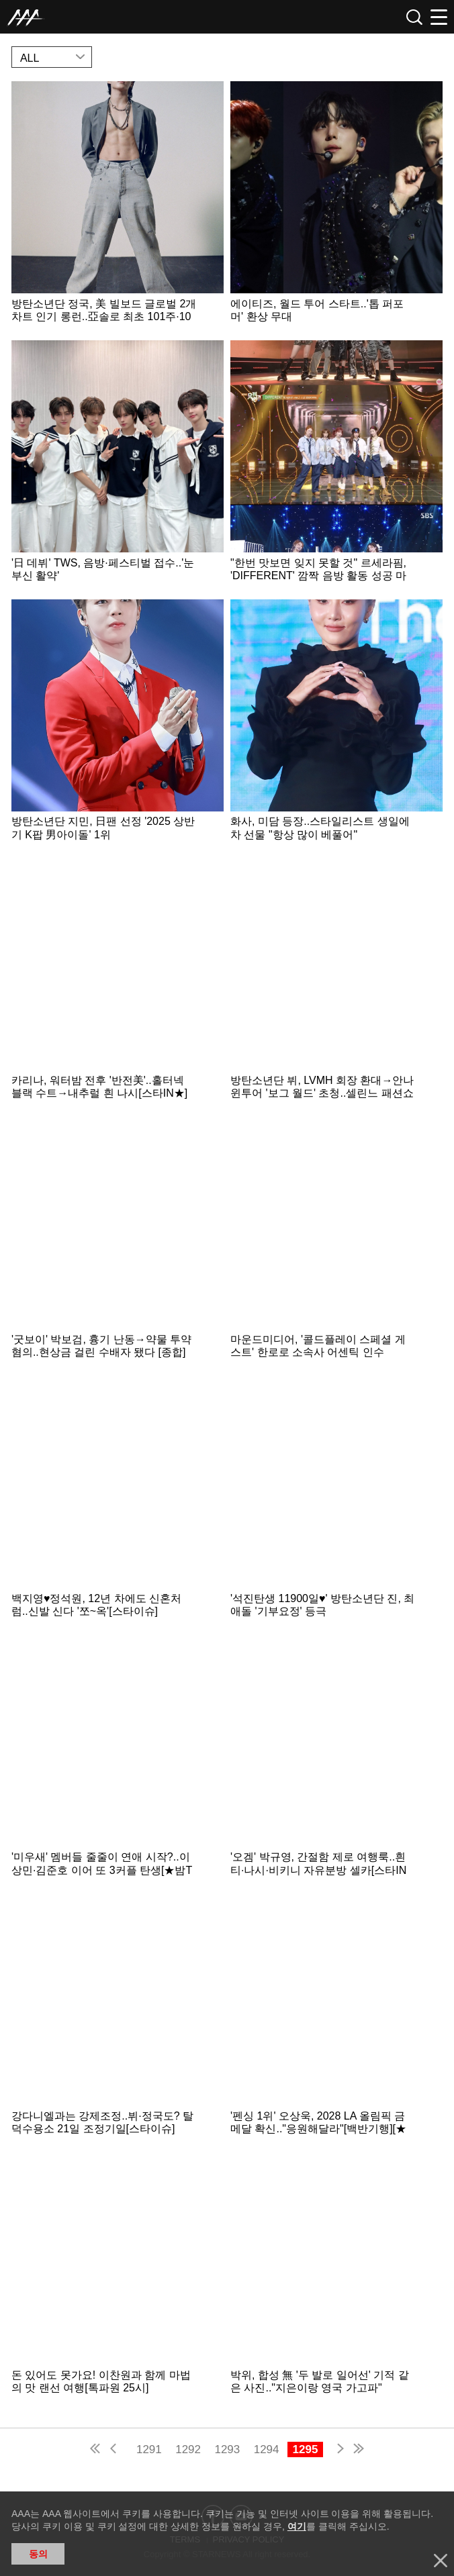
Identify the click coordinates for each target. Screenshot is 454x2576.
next (338, 2450)
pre (116, 2450)
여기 (296, 2526)
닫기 (440, 2560)
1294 (266, 2449)
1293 (227, 2449)
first (96, 2450)
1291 (149, 2449)
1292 (188, 2449)
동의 (38, 2553)
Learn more (117, 207)
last (358, 2450)
